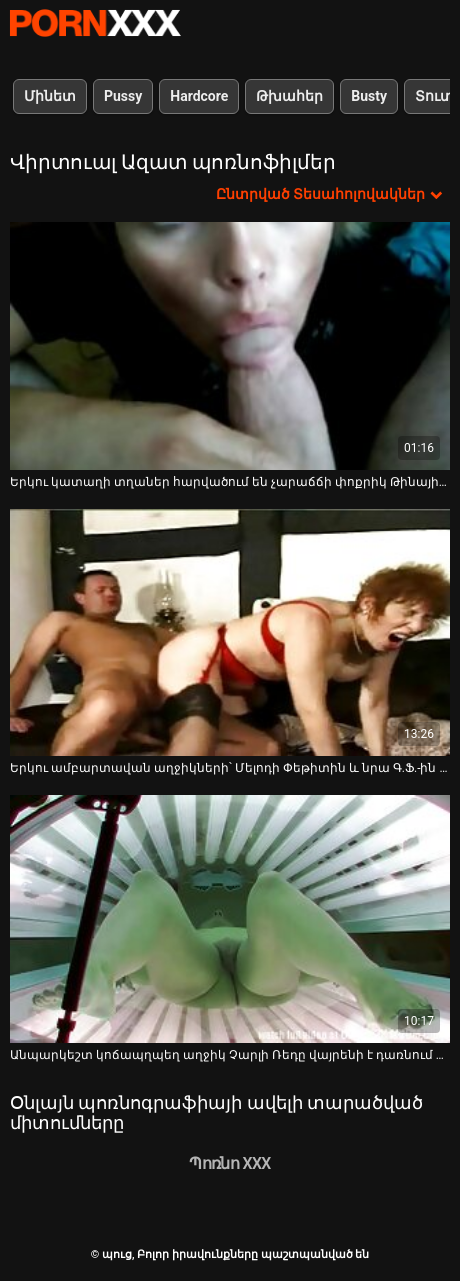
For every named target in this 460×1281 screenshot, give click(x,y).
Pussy (123, 96)
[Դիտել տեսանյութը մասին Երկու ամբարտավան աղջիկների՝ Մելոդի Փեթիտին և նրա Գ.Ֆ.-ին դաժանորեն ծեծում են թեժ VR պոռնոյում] (230, 633)
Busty (369, 96)
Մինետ (50, 96)
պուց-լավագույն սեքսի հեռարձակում (95, 23)
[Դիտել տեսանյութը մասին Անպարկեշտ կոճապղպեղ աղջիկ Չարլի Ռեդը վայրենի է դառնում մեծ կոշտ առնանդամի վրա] (230, 919)
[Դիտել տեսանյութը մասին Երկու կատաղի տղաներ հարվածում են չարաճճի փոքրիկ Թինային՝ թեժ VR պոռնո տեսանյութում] (230, 346)
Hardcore (199, 96)
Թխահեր (289, 96)
